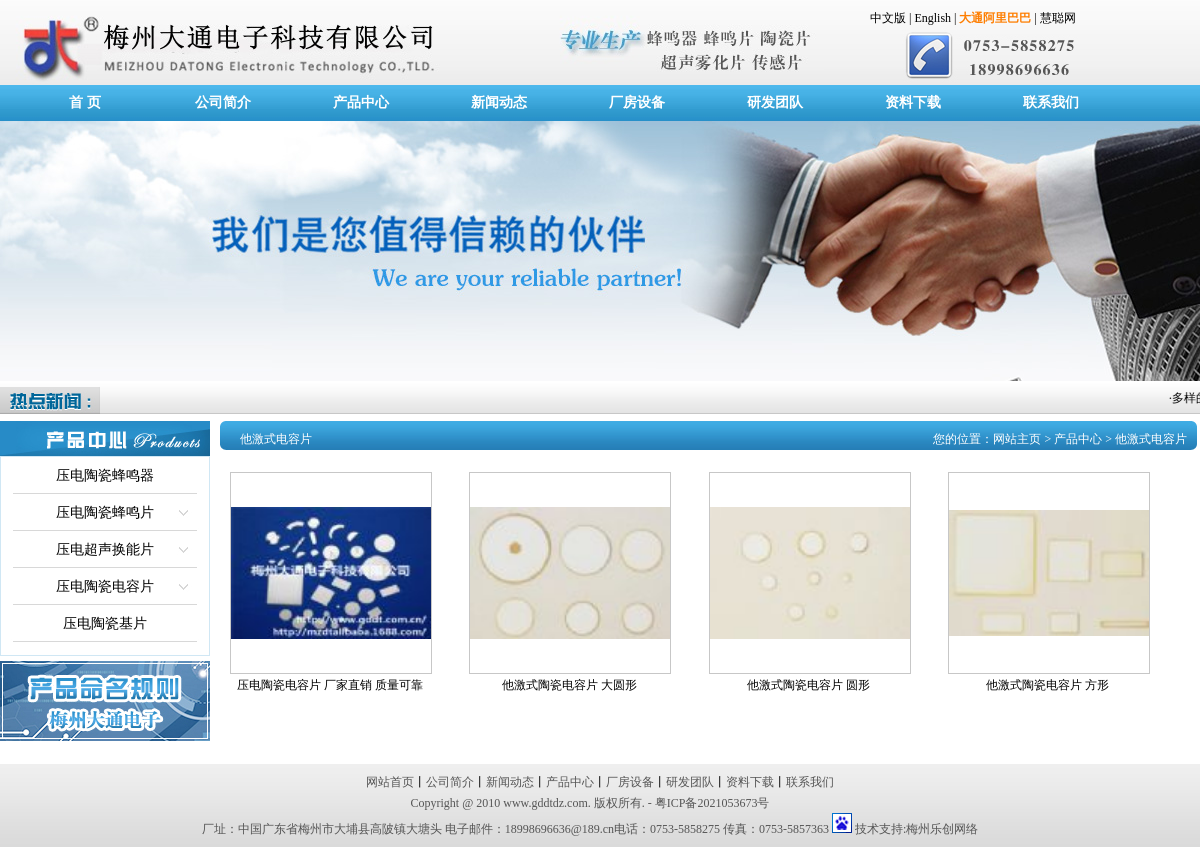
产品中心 (361, 102)
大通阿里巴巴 (995, 18)
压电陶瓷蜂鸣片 (105, 512)
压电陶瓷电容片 (105, 586)
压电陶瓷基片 (105, 623)
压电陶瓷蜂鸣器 (105, 475)
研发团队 (775, 102)
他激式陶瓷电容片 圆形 (808, 685)
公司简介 (223, 102)
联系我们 (1051, 102)
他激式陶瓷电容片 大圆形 (569, 685)
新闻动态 (499, 102)
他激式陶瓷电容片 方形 (1047, 685)
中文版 (888, 18)
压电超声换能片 (105, 549)
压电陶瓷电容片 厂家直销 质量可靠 (330, 685)
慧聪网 (1058, 18)
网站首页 (390, 782)
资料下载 (913, 102)
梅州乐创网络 (942, 829)
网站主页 (1017, 439)
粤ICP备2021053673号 (712, 803)
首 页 (85, 102)
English (932, 18)
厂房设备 (637, 102)
